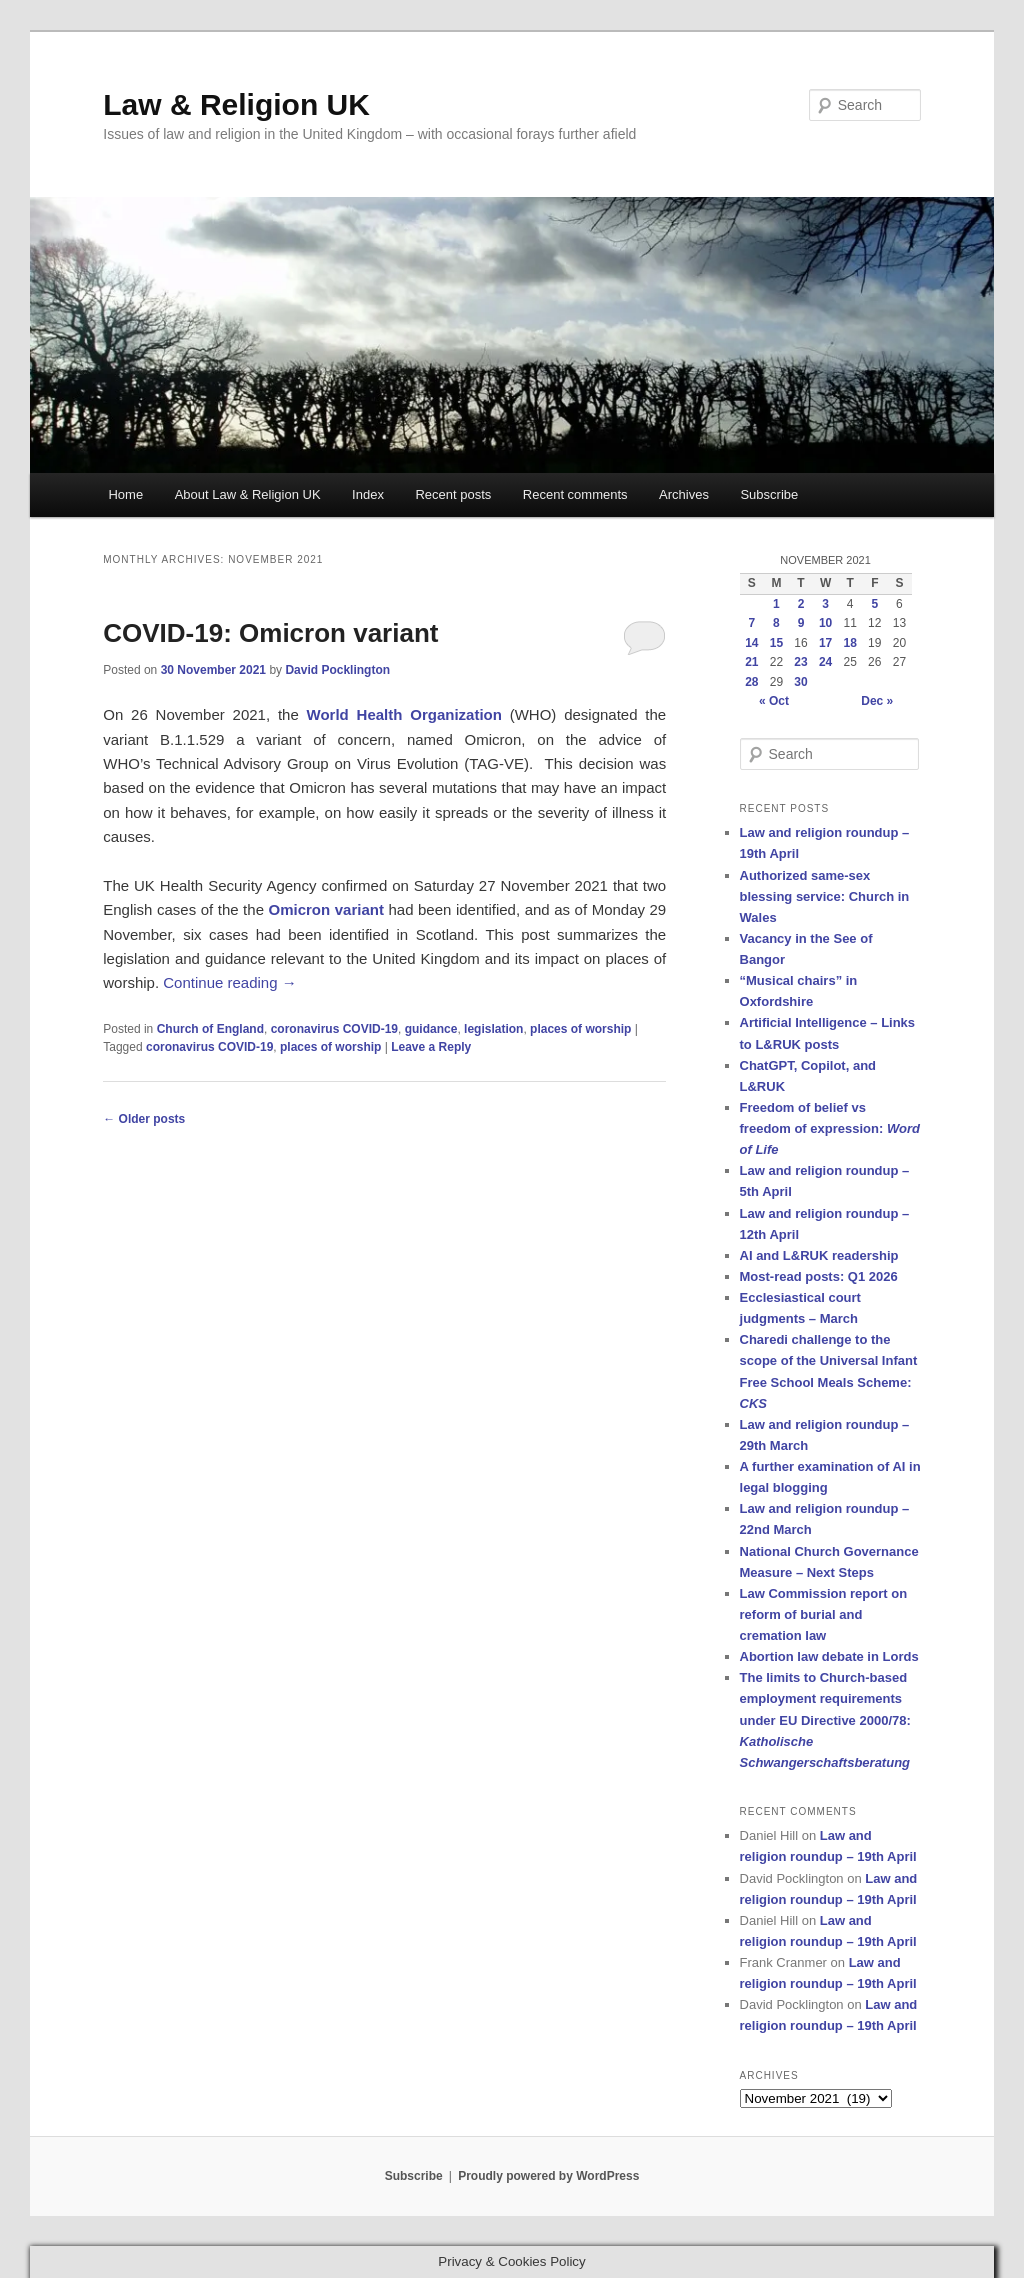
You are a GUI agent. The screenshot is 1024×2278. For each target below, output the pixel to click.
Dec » (877, 701)
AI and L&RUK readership (819, 1255)
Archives (684, 494)
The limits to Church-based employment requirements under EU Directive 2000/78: (825, 1720)
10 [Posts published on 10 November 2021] (825, 623)
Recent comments (575, 494)
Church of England (210, 1029)
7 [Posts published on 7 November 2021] (751, 623)
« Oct (774, 701)
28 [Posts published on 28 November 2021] (751, 682)
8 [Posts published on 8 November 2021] (776, 623)
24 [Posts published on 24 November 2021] (825, 662)
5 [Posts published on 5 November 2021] (874, 604)
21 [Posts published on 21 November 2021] (751, 662)
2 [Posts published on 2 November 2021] (801, 604)
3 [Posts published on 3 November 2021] (825, 604)
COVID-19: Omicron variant (270, 633)
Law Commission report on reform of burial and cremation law (824, 1614)
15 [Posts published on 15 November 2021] (776, 643)
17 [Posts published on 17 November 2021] (825, 643)
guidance (431, 1029)
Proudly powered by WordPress (548, 2176)
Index (368, 494)
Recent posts (453, 494)
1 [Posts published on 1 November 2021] (776, 604)
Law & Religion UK (236, 104)
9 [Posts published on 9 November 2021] (801, 623)
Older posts (144, 1119)
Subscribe (769, 494)
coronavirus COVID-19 (334, 1029)
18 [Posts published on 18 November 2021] (850, 643)
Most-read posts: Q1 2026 (819, 1276)
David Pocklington (337, 670)
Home (125, 494)
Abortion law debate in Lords (829, 1656)
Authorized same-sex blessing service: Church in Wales (825, 896)
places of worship (580, 1029)
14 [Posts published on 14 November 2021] (751, 643)
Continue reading (229, 982)
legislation (493, 1029)
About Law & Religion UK (248, 494)
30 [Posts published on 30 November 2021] (800, 682)
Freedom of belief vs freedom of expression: (830, 1128)
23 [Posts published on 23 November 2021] (800, 662)
